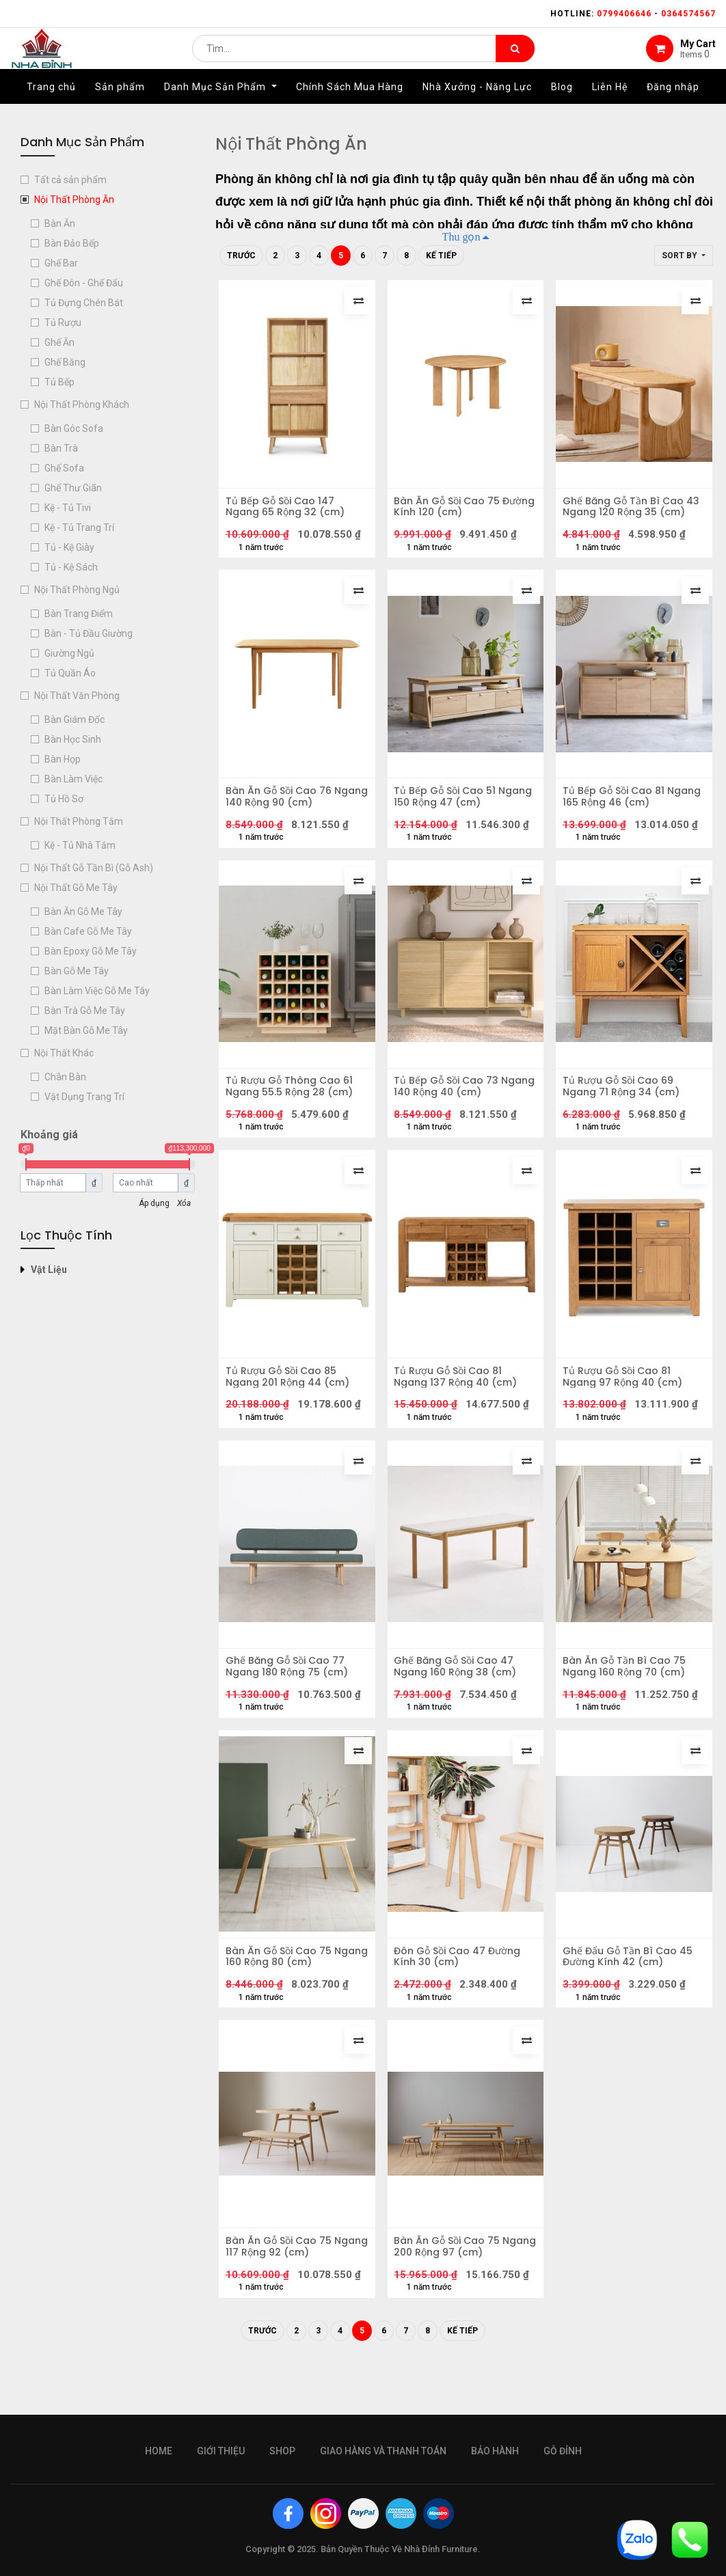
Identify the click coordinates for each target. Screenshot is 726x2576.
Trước (241, 255)
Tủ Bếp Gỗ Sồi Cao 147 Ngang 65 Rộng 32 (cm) (288, 510)
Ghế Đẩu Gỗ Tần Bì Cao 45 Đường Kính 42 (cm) (631, 1997)
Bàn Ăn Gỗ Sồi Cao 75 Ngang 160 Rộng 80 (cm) (290, 1997)
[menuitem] (51, 107)
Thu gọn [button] (461, 236)
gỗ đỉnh (562, 2450)
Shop (282, 2450)
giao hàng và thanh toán (383, 2450)
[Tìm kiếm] (515, 58)
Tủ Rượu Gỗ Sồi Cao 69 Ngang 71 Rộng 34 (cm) (624, 1104)
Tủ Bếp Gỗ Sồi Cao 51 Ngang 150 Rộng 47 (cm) (459, 807)
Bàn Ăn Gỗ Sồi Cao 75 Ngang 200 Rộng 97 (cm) (460, 2294)
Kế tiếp (441, 255)
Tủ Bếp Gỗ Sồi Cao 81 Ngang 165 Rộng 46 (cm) (627, 807)
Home (158, 2450)
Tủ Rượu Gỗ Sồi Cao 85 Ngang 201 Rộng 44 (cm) (291, 1402)
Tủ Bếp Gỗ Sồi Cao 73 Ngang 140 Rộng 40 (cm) (460, 1104)
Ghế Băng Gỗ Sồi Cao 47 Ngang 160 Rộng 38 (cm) (459, 1700)
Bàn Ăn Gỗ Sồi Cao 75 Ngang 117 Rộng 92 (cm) (289, 2294)
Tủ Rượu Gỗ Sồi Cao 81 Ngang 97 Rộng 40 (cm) (626, 1402)
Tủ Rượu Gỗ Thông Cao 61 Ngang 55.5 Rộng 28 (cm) (292, 1104)
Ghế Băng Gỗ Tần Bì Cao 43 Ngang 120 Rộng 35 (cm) (626, 510)
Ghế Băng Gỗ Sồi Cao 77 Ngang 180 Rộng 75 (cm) (290, 1700)
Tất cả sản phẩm (70, 179)
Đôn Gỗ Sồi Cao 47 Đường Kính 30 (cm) (461, 1997)
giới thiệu (221, 2450)
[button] (683, 255)
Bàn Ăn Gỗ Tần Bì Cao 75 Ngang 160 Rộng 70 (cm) (627, 1700)
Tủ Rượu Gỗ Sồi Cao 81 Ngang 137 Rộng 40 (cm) (459, 1402)
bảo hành (495, 2450)
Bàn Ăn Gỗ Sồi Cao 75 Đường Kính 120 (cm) (451, 510)
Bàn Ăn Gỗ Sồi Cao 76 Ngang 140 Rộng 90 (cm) (290, 807)
